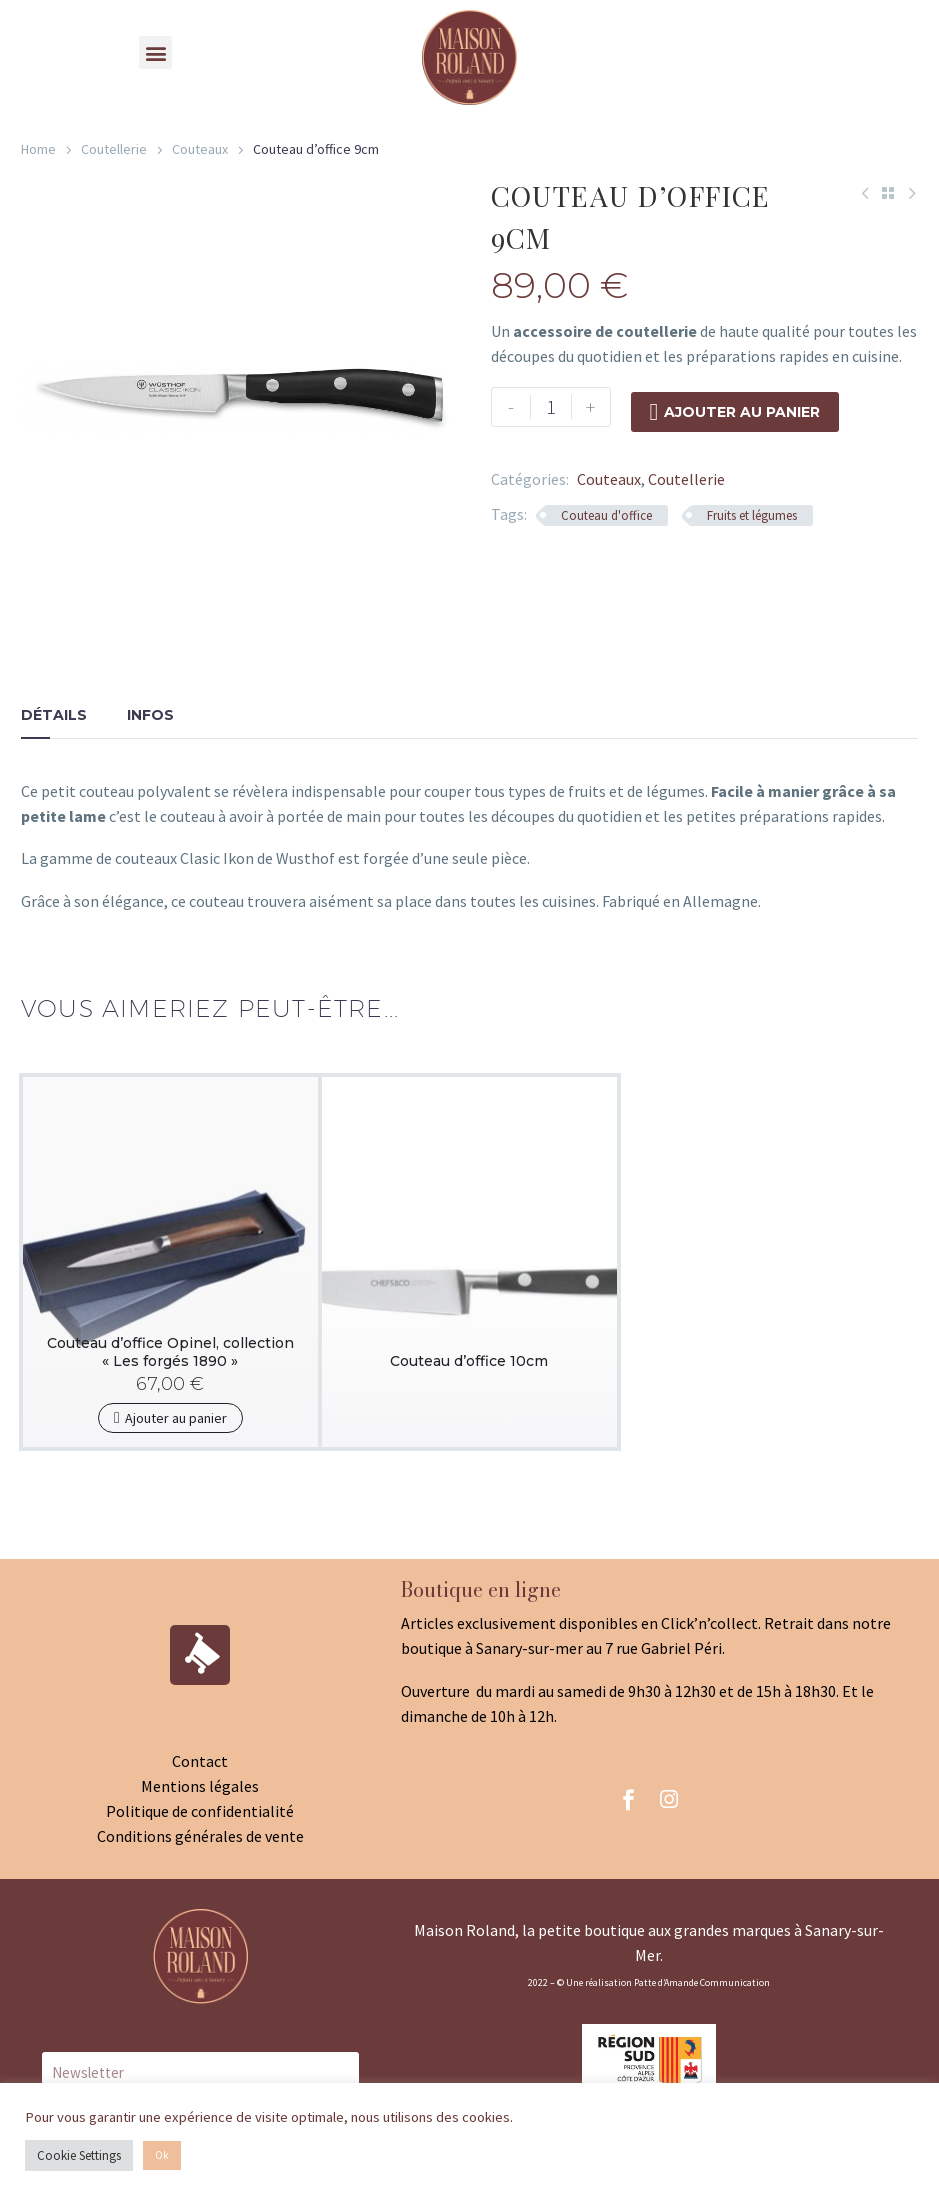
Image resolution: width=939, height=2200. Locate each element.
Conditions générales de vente (200, 1836)
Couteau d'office (606, 515)
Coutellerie (114, 149)
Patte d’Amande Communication (702, 1982)
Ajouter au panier (735, 407)
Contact (200, 1761)
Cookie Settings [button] (79, 2155)
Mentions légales (200, 1786)
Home (38, 149)
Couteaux (200, 149)
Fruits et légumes (752, 515)
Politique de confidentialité (200, 1811)
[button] (155, 52)
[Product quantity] (551, 407)
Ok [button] (162, 2155)
